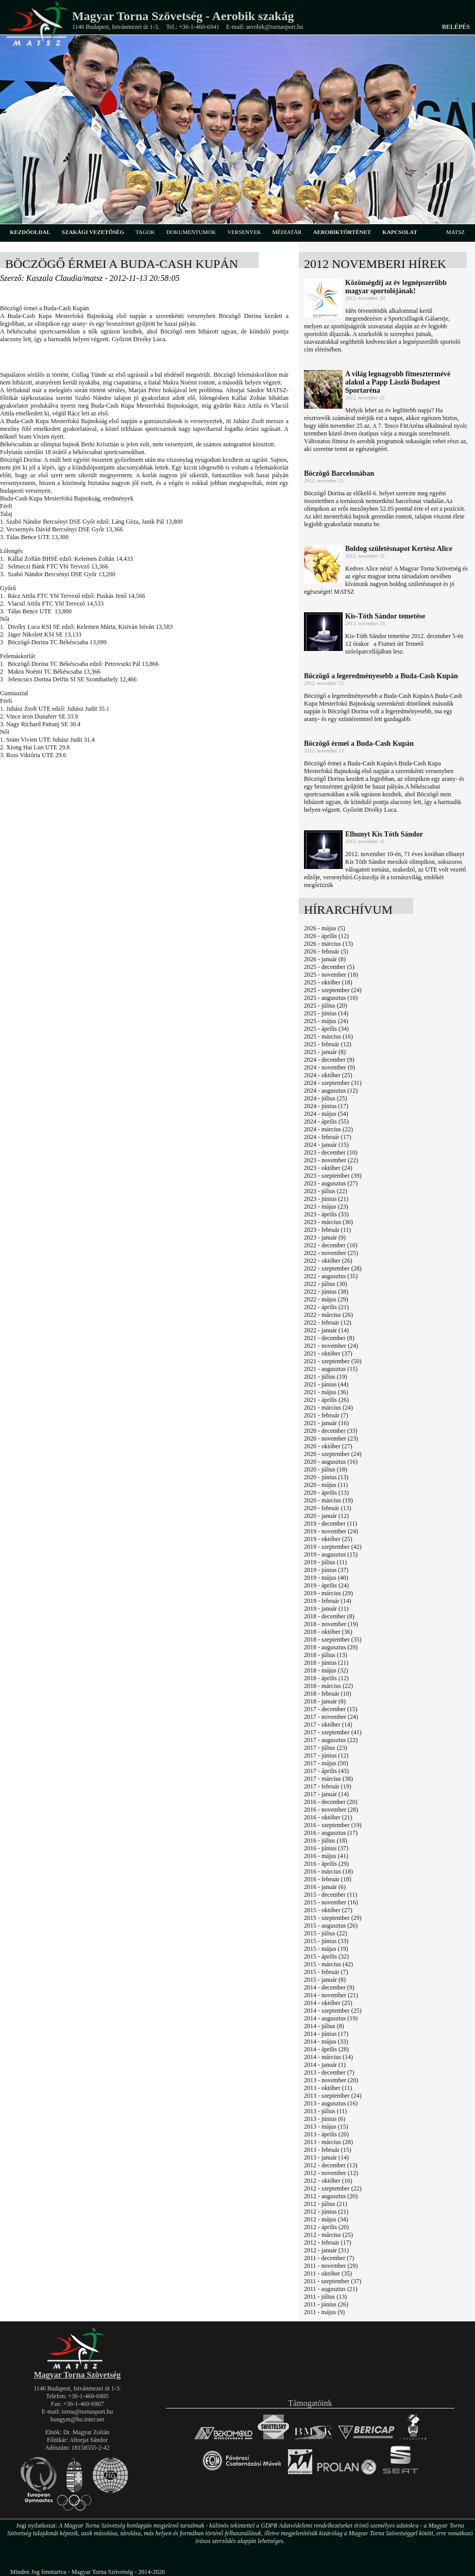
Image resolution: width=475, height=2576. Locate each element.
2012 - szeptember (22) (333, 2188)
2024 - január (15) (326, 1144)
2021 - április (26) (326, 1399)
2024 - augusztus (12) (331, 1090)
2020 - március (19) (328, 1500)
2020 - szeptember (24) (333, 1454)
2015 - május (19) (326, 1948)
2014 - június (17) (326, 2033)
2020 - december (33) (331, 1430)
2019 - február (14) (327, 1600)
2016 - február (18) (327, 1879)
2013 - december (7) (329, 2072)
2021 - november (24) (331, 1345)
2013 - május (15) (326, 2126)
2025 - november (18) (331, 974)
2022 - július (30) (325, 1283)
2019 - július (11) (325, 1562)
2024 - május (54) (326, 1113)
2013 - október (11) (328, 2088)
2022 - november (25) (331, 1253)
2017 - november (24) (331, 1716)
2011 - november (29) (331, 2265)
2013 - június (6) (324, 2118)
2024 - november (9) (329, 1067)
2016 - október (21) (328, 1817)
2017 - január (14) (326, 1794)
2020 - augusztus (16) (331, 1461)
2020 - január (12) (326, 1515)
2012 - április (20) (326, 2227)
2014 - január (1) (325, 2064)
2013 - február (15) (327, 2149)
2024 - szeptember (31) (333, 1082)
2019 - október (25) (328, 1539)
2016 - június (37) (326, 1848)
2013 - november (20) (331, 2080)
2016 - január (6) (325, 1887)
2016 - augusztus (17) (331, 1832)
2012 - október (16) (328, 2180)
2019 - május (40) (326, 1577)
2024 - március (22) (328, 1129)
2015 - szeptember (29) (333, 1917)
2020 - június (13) (326, 1477)
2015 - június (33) (326, 1941)
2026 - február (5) (326, 951)
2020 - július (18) (325, 1469)
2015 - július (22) (325, 1933)
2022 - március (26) (328, 1314)
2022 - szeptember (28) (333, 1268)
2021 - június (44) (326, 1384)
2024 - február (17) (327, 1137)
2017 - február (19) (327, 1786)
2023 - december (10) (331, 1152)
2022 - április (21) (326, 1307)
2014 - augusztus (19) (331, 2018)
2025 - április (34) (326, 1028)
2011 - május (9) (324, 2312)
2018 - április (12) (326, 1678)
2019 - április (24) (326, 1585)
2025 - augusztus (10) (331, 997)
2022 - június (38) (326, 1291)
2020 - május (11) (326, 1484)
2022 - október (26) (328, 1260)
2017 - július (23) (325, 1747)
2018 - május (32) (326, 1670)
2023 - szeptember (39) (333, 1175)
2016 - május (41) (326, 1856)
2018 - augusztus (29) (331, 1647)
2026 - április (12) (326, 936)
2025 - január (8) (325, 1052)
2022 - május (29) (326, 1299)
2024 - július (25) (325, 1098)
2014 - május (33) (326, 2041)
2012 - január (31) (326, 2250)
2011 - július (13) (325, 2296)
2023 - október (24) (328, 1168)
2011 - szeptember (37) (332, 2281)
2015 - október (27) (328, 1910)
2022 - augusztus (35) (331, 1276)
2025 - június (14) (326, 1013)
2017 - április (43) (326, 1771)
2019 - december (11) (330, 1523)
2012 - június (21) (326, 2211)
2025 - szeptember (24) (333, 990)
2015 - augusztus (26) (331, 1925)
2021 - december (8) (329, 1338)
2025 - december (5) (329, 967)
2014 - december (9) (329, 1987)
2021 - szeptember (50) (333, 1361)
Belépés (456, 26)
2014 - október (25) (328, 2002)
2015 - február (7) (326, 1972)
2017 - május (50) (326, 1763)
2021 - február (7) (326, 1415)
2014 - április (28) (326, 2049)
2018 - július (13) (325, 1655)
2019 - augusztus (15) (331, 1554)
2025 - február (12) (327, 1044)
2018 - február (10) (327, 1693)
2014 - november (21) (331, 1995)
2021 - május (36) (326, 1392)
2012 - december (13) (331, 2165)
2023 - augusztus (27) (331, 1183)
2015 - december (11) (330, 1894)
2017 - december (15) (331, 1709)
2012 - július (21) (325, 2203)
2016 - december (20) (331, 1801)
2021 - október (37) (328, 1353)
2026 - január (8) (325, 959)
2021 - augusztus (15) (331, 1369)
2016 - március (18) (328, 1871)
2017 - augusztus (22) (331, 1740)
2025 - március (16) (328, 1036)
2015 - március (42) (328, 1964)
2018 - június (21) (326, 1662)
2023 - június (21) (326, 1198)
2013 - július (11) (325, 2111)
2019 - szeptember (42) (333, 1546)
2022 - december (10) (331, 1245)
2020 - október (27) (328, 1446)
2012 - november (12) (331, 2173)
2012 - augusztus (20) (331, 2196)
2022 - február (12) (327, 1322)
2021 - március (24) (328, 1407)
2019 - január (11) (326, 1608)
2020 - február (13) (327, 1508)
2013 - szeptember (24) (333, 2095)
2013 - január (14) (326, 2157)
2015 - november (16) (331, 1902)
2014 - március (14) (328, 2057)
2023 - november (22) (331, 1160)
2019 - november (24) (331, 1531)
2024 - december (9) (329, 1059)
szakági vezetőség (93, 232)
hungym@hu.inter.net (77, 2419)
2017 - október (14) (328, 1724)
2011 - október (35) (328, 2273)
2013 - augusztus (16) (331, 2103)
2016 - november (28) (331, 1809)
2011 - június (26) (326, 2304)
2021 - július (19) (325, 1376)
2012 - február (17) (327, 2242)
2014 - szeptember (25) (333, 2010)
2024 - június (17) (326, 1106)
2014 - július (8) (324, 2026)
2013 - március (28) (328, 2142)
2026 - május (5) (324, 928)
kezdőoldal (30, 232)
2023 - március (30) (328, 1222)
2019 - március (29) (328, 1593)
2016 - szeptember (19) (333, 1825)
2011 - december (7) (329, 2258)
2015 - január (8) (325, 1979)
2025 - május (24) (326, 1021)
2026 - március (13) (328, 943)
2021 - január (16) (326, 1423)
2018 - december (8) (329, 1616)
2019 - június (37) (326, 1570)
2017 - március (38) (328, 1778)
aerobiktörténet (342, 232)
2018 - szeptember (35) (333, 1639)
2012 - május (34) (326, 2219)
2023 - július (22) (325, 1191)
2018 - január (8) (325, 1701)
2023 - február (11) (327, 1229)
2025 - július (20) (325, 1005)
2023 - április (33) (326, 1214)
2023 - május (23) (326, 1206)
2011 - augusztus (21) (331, 2289)
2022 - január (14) (326, 1330)
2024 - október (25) (328, 1075)
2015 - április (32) (326, 1956)
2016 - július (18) (325, 1840)
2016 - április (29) (326, 1863)
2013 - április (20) (326, 2134)
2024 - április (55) (326, 1121)
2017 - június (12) (326, 1755)
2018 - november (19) (331, 1624)
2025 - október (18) (328, 982)
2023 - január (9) (325, 1237)
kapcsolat (399, 232)
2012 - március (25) (328, 2234)
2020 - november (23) (331, 1438)
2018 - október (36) (328, 1631)
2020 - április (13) (326, 1492)
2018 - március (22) (328, 1686)
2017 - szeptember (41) (333, 1732)
